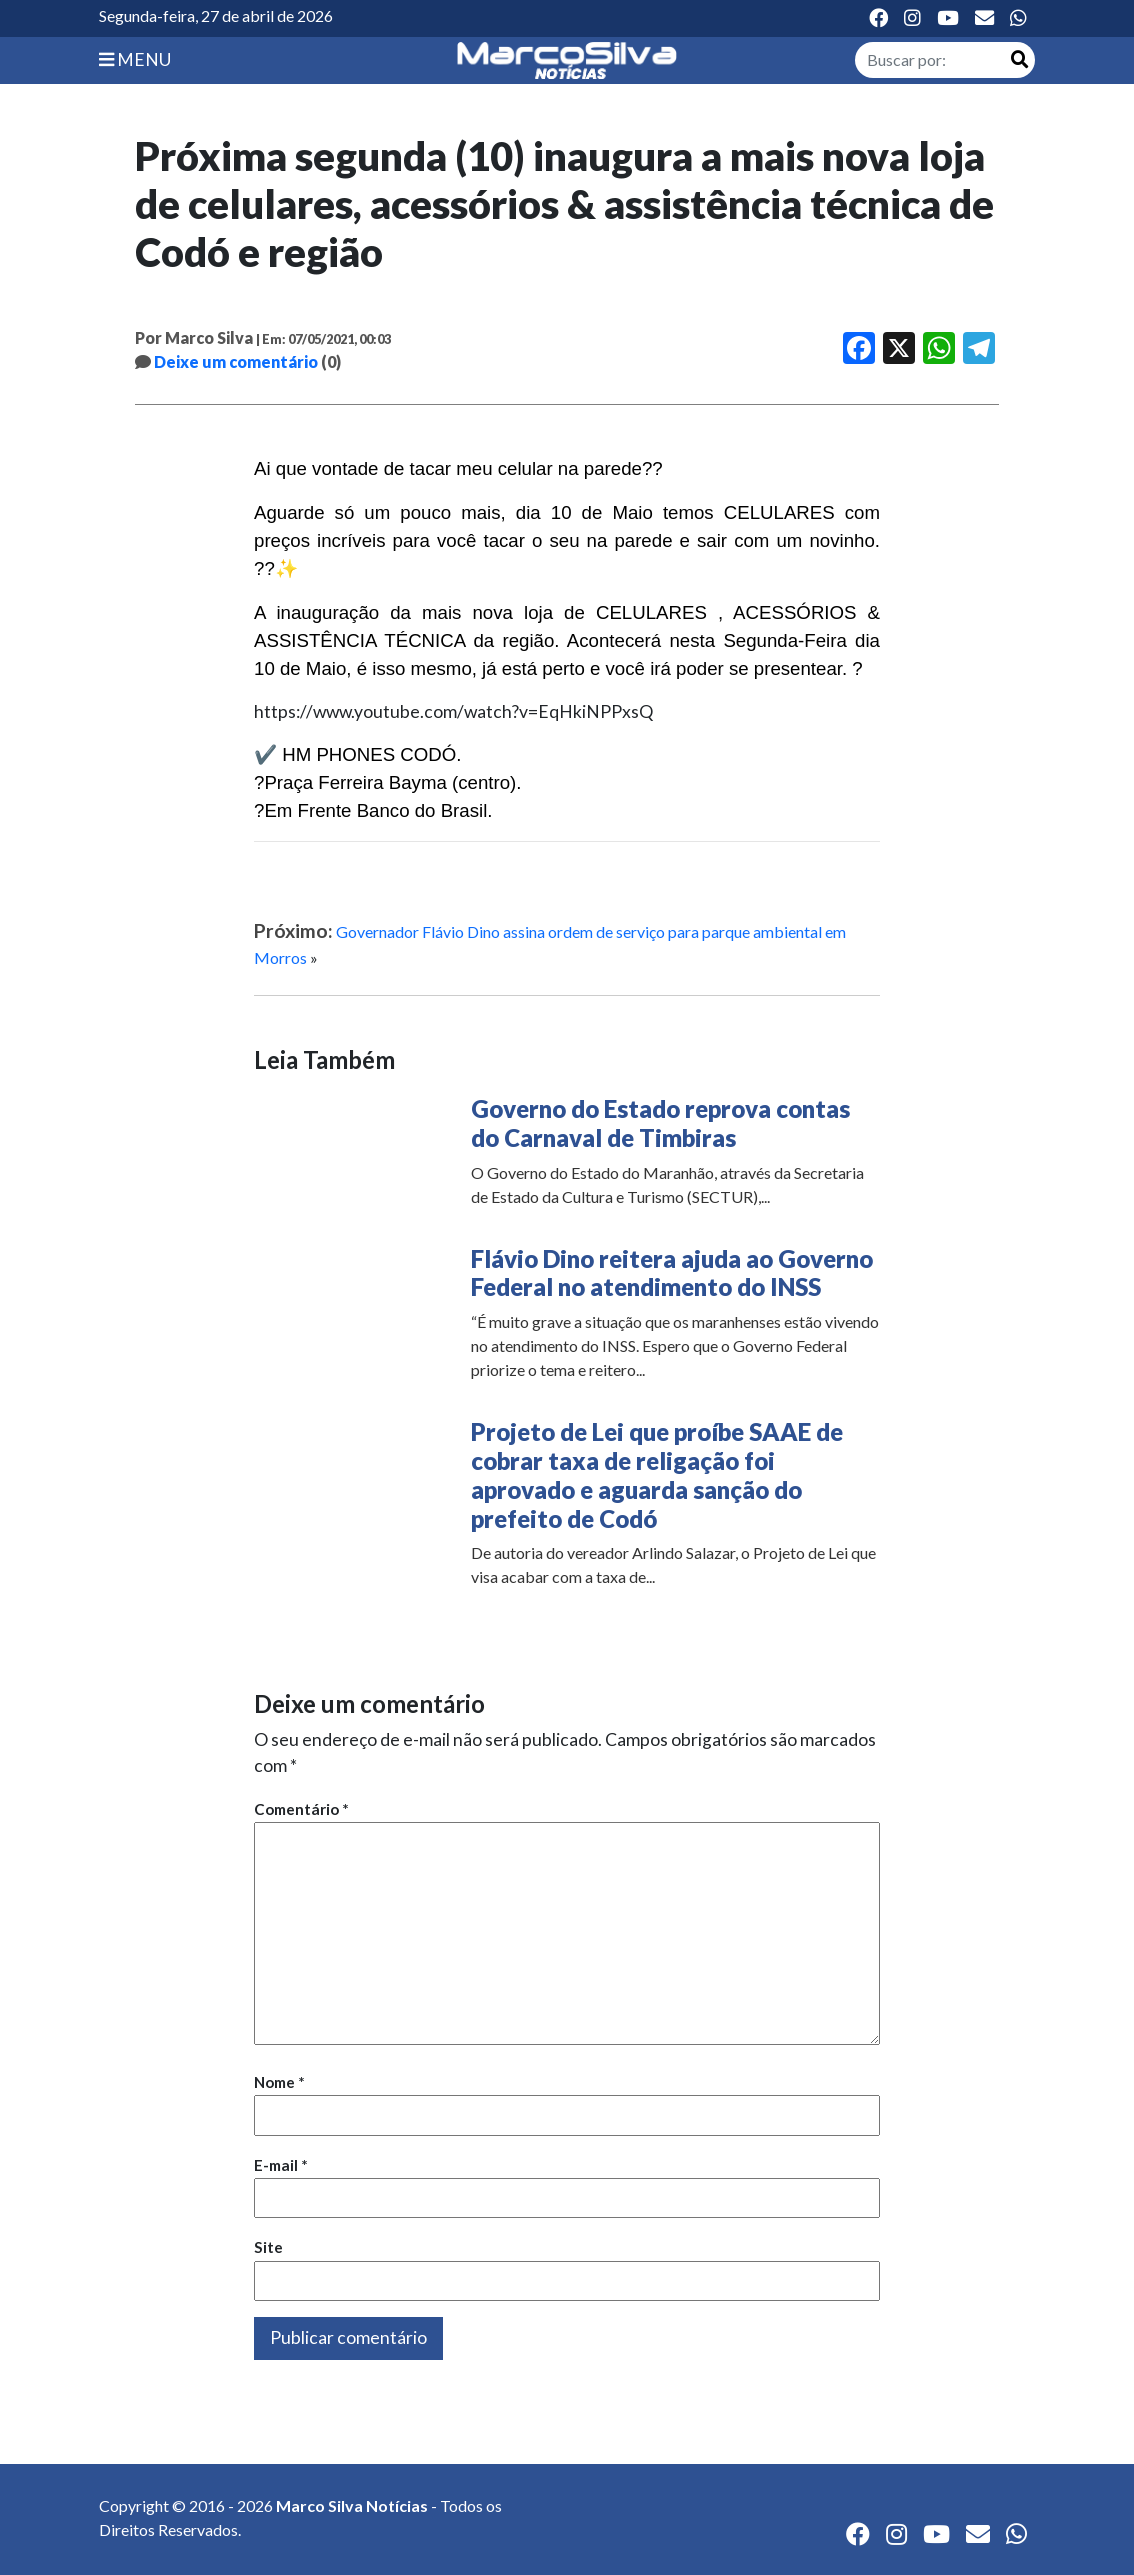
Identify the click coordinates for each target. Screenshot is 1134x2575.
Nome (279, 2082)
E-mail (281, 2165)
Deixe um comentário (236, 361)
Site (268, 2247)
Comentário (301, 1809)
